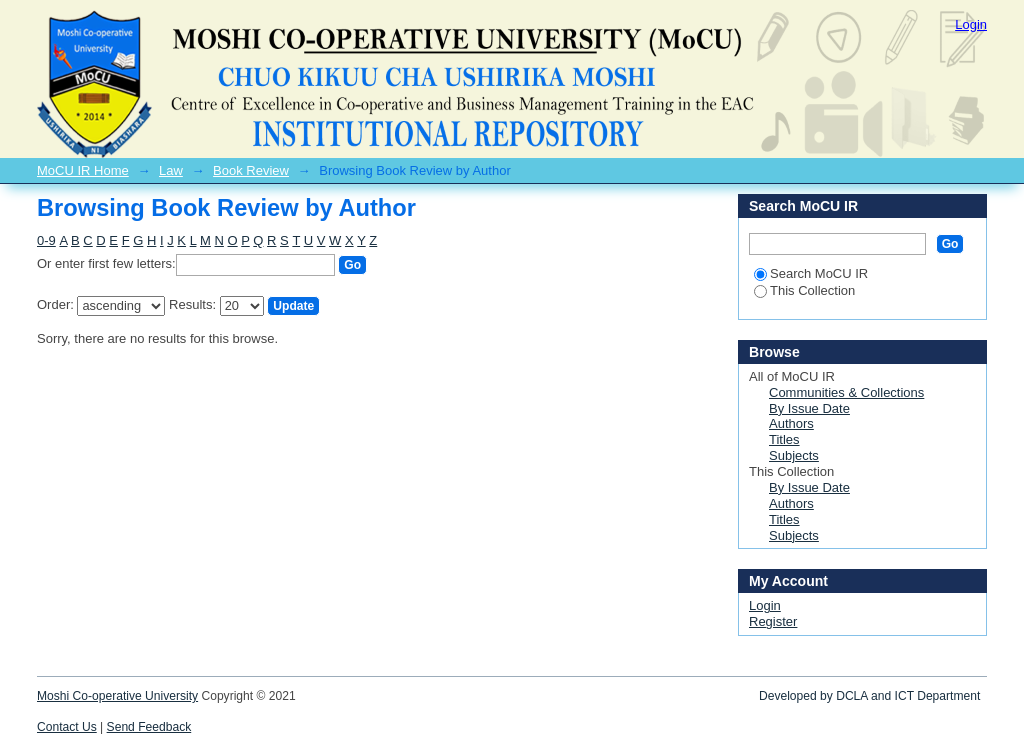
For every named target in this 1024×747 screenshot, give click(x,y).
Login (971, 24)
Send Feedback (149, 727)
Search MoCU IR (811, 273)
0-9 (46, 240)
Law (171, 170)
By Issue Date (809, 408)
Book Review (251, 170)
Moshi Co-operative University (117, 696)
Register (773, 621)
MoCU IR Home (83, 170)
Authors (791, 423)
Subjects (794, 455)
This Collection (804, 290)
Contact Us (67, 727)
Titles (784, 439)
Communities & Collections (846, 392)
